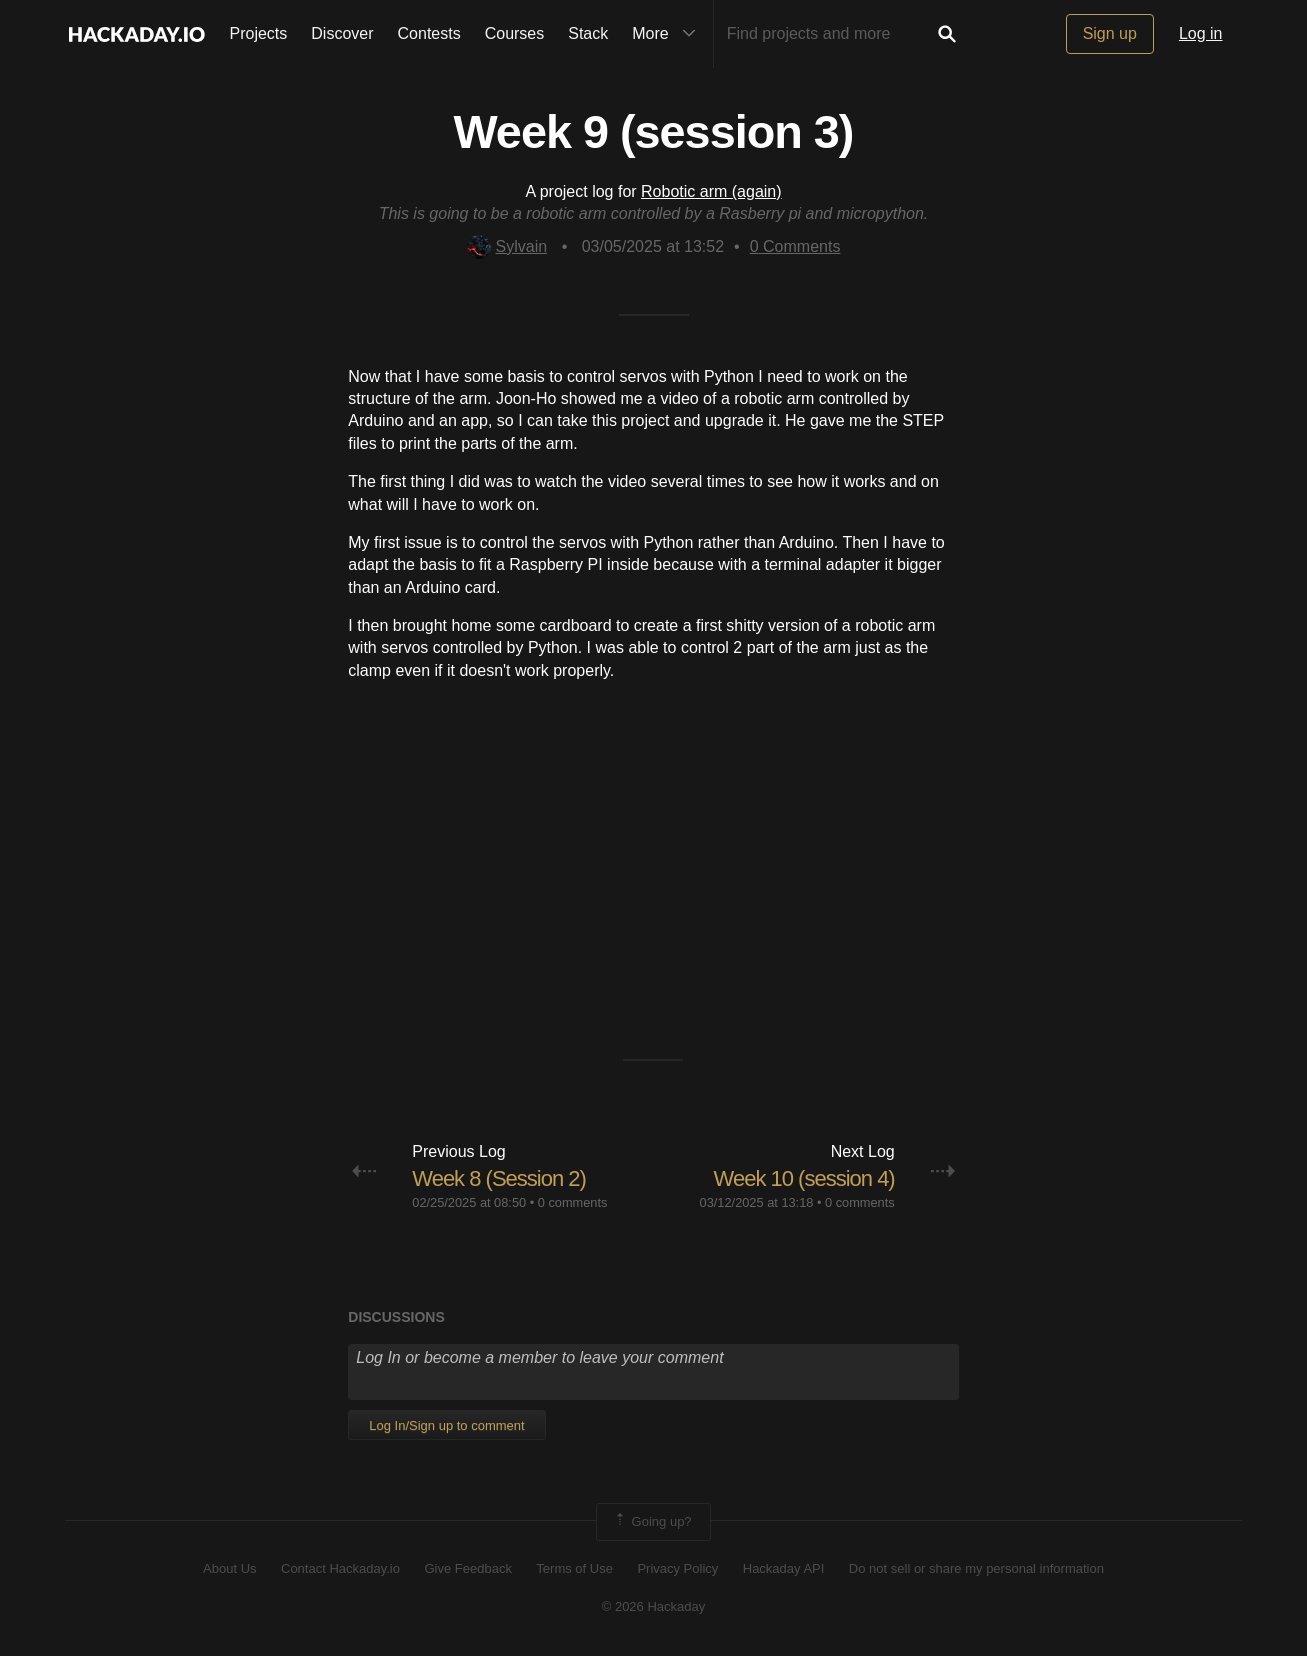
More (668, 34)
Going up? (652, 1522)
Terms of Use (574, 1568)
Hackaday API (784, 1568)
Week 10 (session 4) (804, 1178)
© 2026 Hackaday (654, 1606)
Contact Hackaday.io (340, 1568)
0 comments (573, 1202)
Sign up (1110, 33)
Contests (429, 33)
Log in (1201, 33)
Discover (342, 33)
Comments (795, 246)
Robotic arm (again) (711, 191)
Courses (515, 33)
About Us (229, 1568)
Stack (588, 33)
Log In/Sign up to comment (446, 1425)
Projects (259, 33)
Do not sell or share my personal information (976, 1568)
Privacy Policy (677, 1568)
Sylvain (507, 246)
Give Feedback (467, 1568)
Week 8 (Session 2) (499, 1178)
